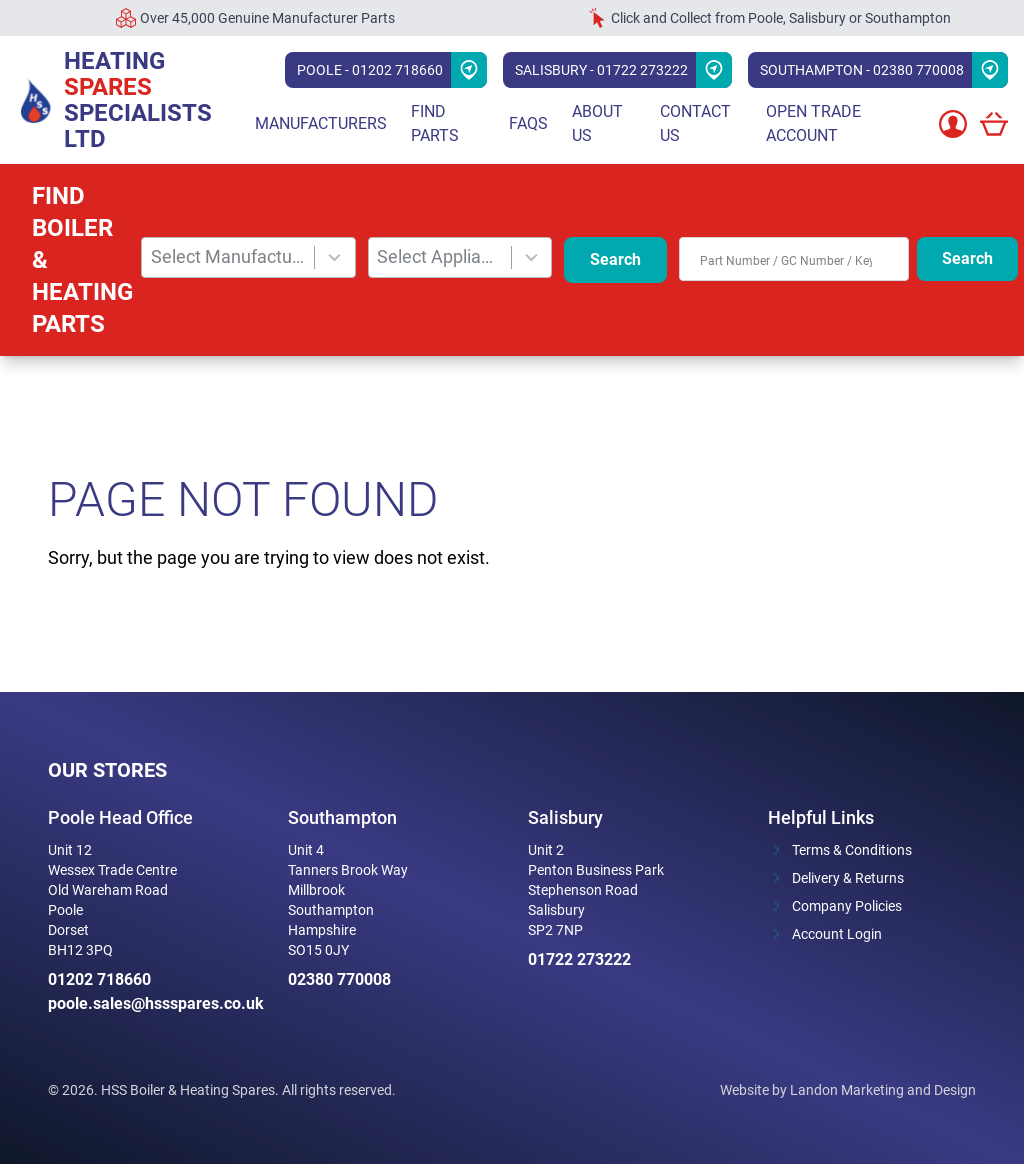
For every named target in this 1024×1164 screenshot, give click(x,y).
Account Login (837, 934)
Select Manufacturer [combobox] (228, 256)
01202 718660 (99, 979)
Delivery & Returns (848, 878)
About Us (597, 123)
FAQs (528, 123)
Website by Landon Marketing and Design (848, 1090)
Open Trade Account (813, 123)
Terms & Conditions (852, 850)
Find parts (435, 123)
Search (615, 259)
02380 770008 (339, 979)
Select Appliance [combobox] (439, 256)
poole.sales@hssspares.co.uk (152, 1003)
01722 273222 (579, 959)
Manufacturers (321, 123)
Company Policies (847, 906)
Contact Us (695, 123)
